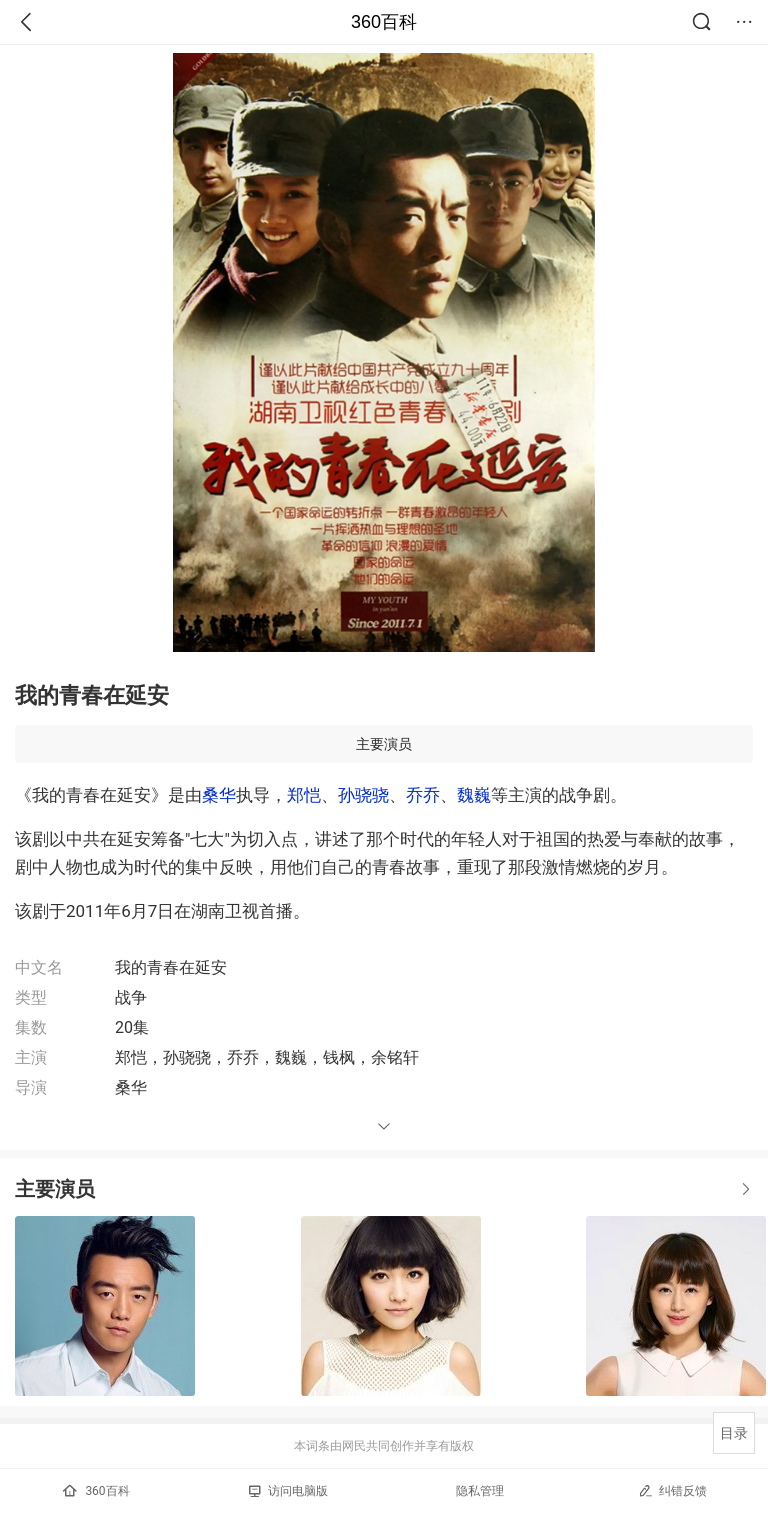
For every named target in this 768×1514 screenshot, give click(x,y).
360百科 (384, 22)
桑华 (219, 795)
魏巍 (474, 795)
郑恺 (304, 795)
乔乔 (423, 795)
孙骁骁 (363, 795)
